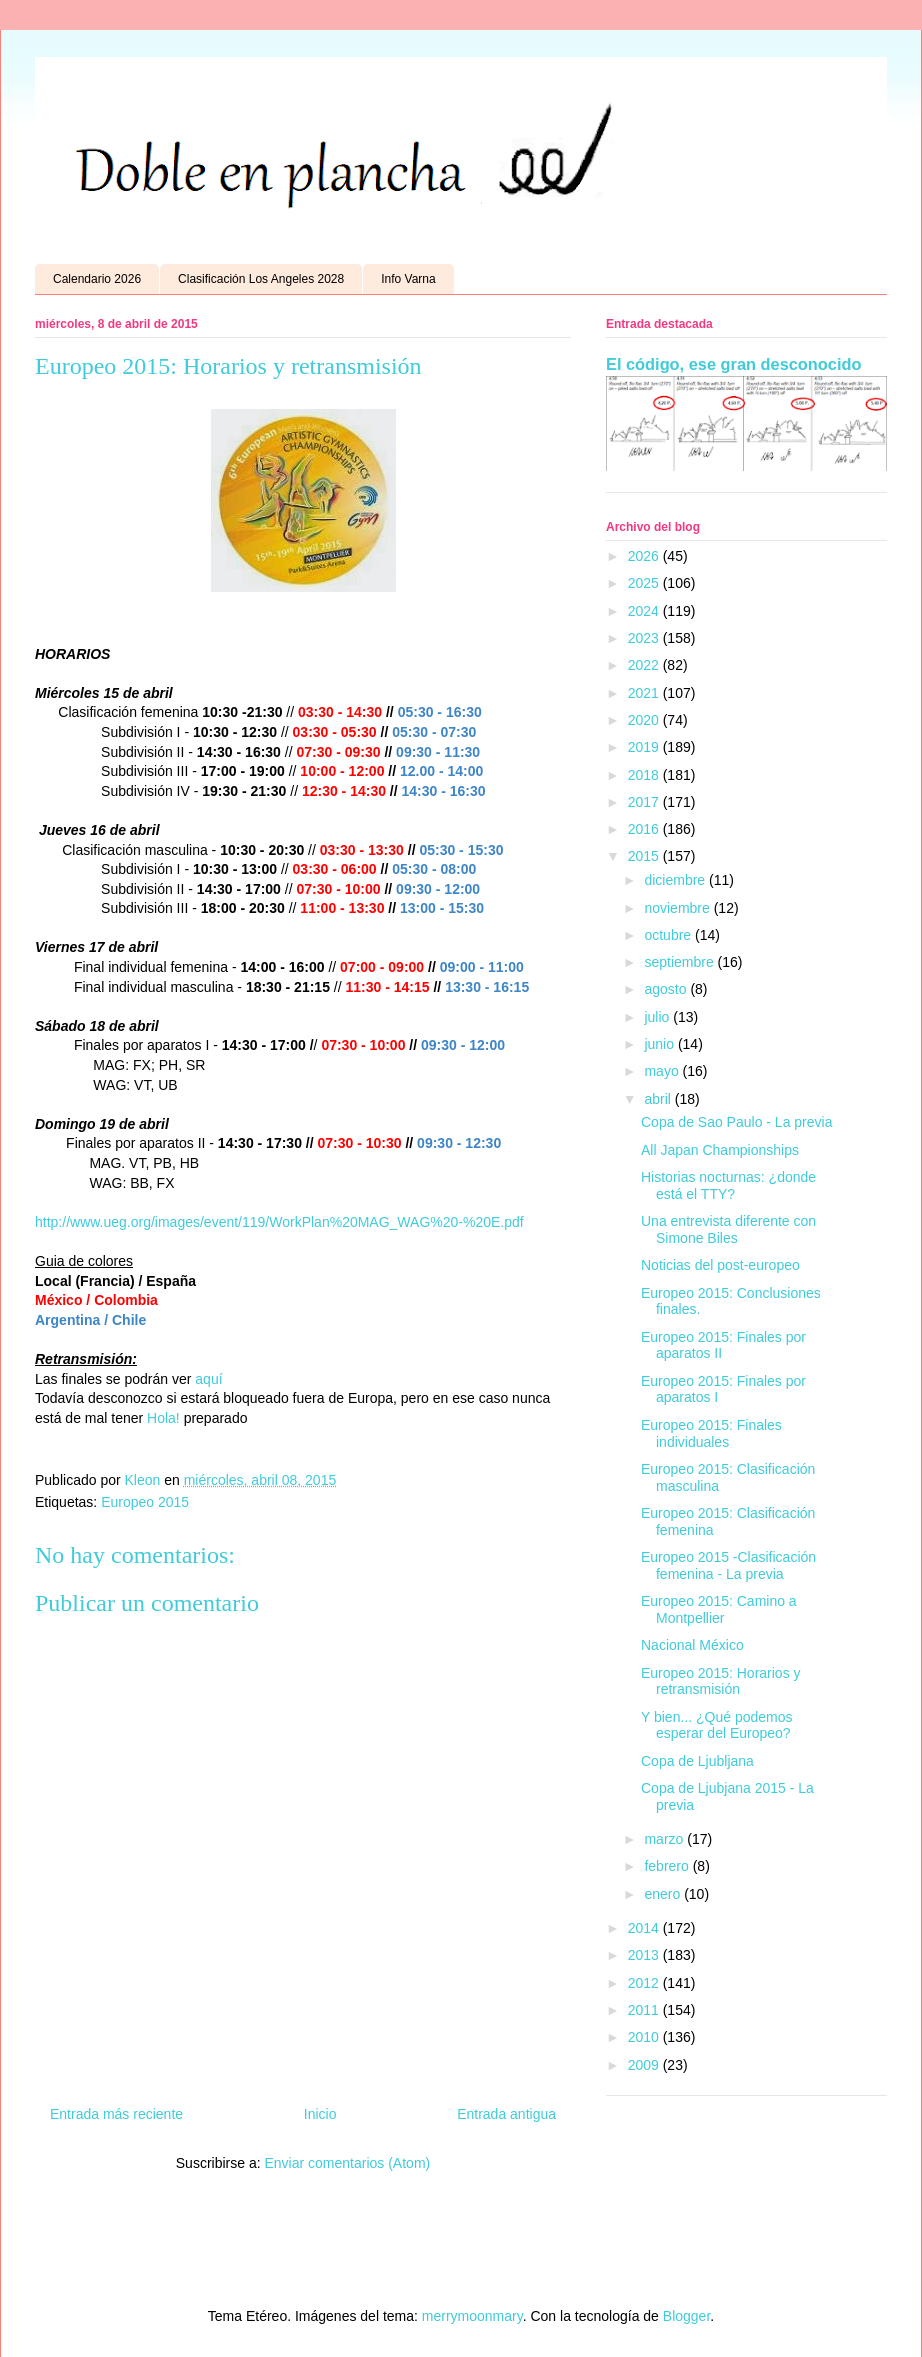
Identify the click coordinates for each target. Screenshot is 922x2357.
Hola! (163, 1418)
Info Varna (408, 279)
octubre (669, 935)
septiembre (680, 962)
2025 (645, 583)
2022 (645, 665)
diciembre (676, 880)
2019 (645, 747)
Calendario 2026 (97, 279)
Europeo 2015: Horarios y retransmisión (721, 1681)
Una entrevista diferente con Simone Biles (728, 1229)
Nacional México (692, 1645)
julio (658, 1017)
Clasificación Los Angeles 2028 (261, 279)
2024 (645, 611)
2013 (645, 1955)
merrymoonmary (472, 2316)
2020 (645, 720)
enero (664, 1894)
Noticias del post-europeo (720, 1265)
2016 (645, 829)
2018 (645, 775)
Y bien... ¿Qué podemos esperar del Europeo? (717, 1725)
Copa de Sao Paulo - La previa (736, 1122)
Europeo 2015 (145, 1502)
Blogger (686, 2316)
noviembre (678, 908)
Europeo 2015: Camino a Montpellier (719, 1609)
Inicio (320, 2114)
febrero (668, 1866)
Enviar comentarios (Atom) (347, 2163)
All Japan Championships (720, 1150)
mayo (663, 1071)
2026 (645, 556)
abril (659, 1099)
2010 (645, 2037)
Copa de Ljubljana (697, 1761)
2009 (645, 2065)
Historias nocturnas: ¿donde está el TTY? (728, 1185)
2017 (645, 802)
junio (660, 1044)
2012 (645, 1983)
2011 (645, 2010)
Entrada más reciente (116, 2114)
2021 (645, 693)
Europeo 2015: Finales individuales (711, 1433)
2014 (645, 1928)
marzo (665, 1839)
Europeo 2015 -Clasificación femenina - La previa (728, 1565)
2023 (645, 638)
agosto (667, 989)
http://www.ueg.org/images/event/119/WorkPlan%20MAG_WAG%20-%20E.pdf (279, 1222)
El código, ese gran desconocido (733, 364)
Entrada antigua (506, 2114)
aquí (208, 1379)
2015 (645, 856)
